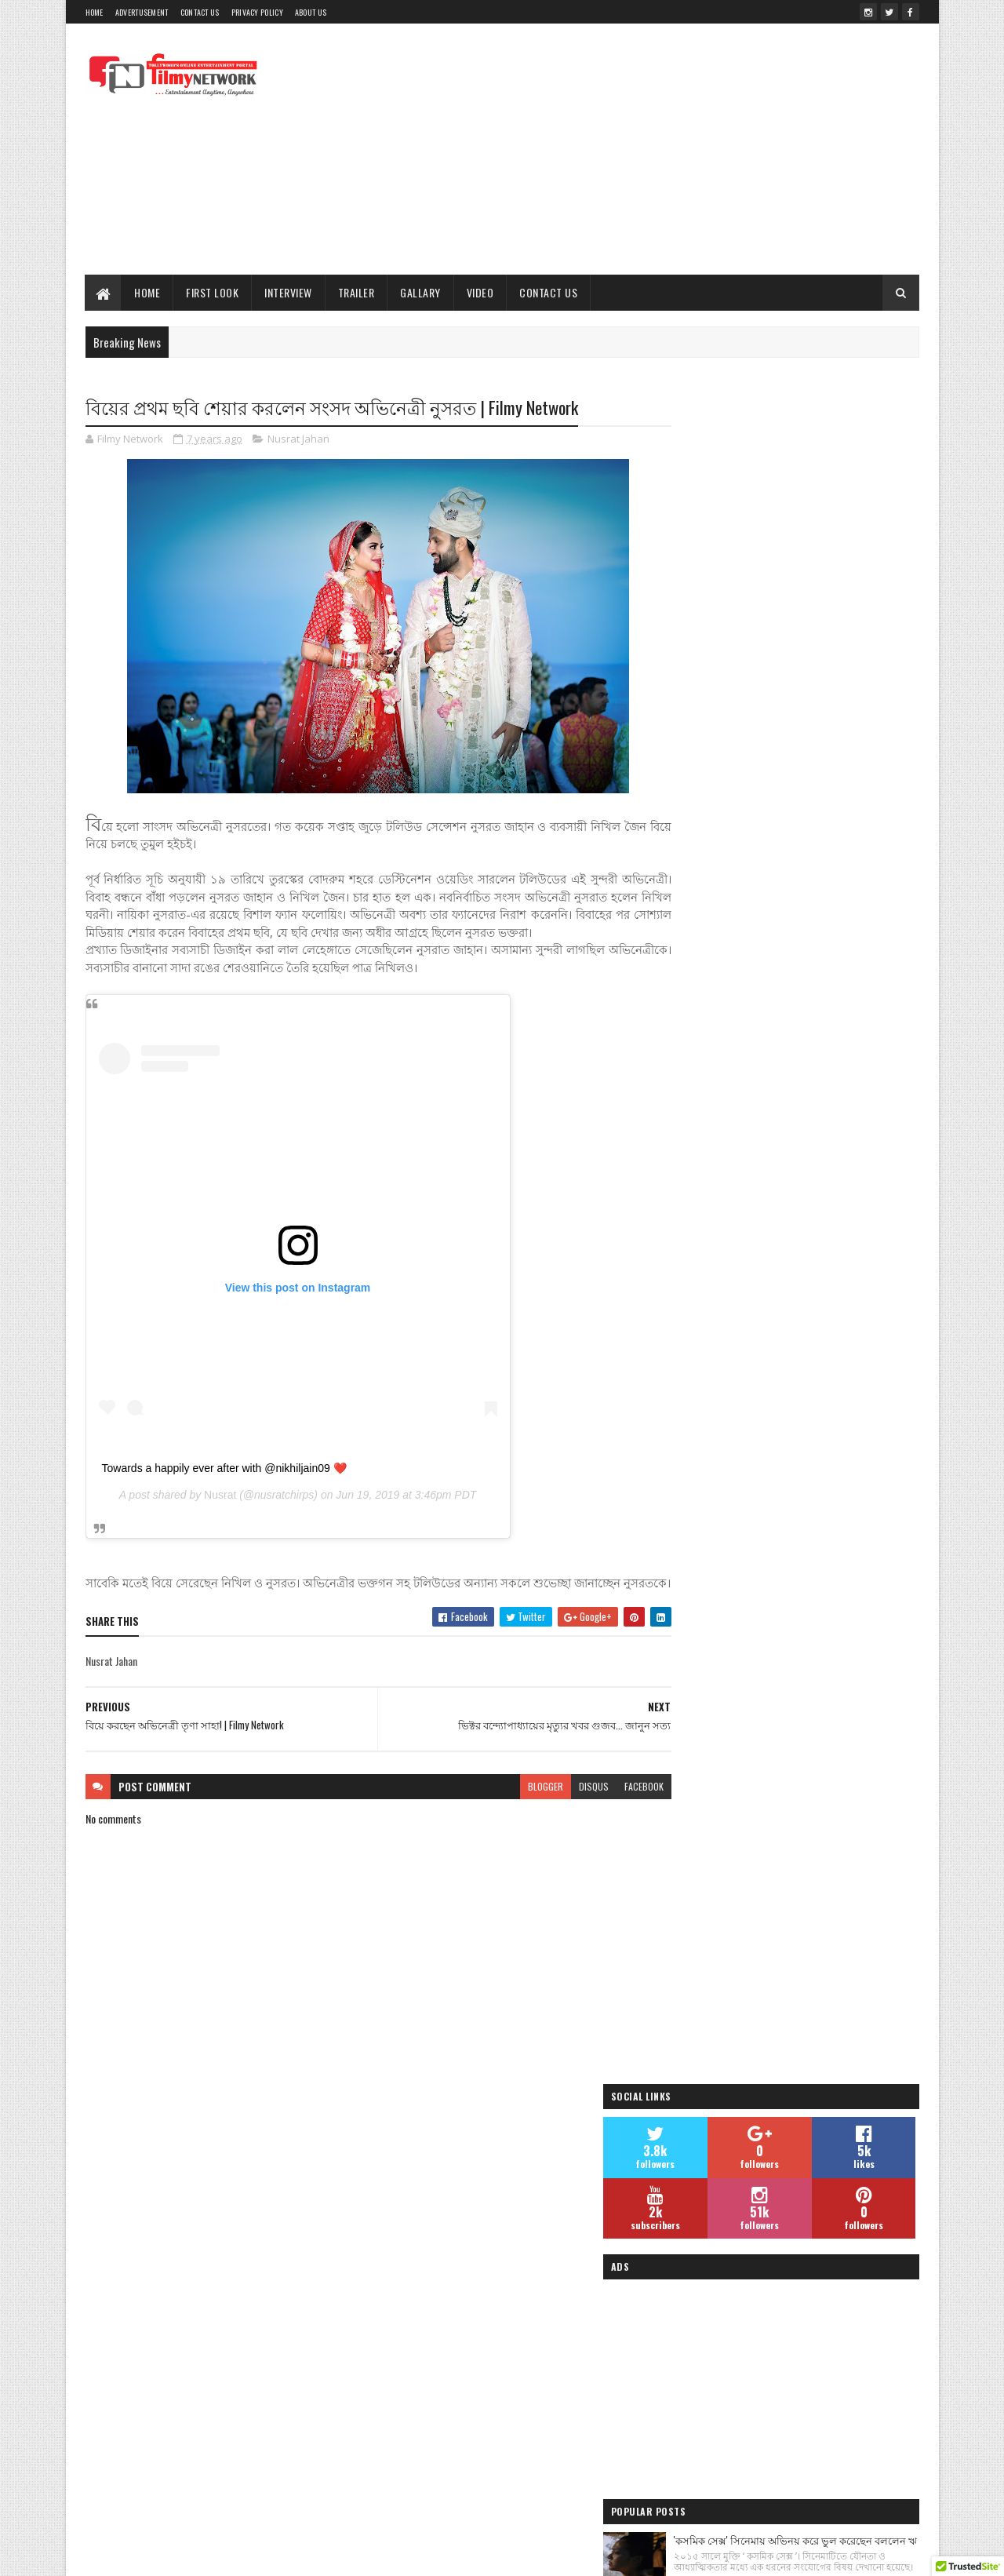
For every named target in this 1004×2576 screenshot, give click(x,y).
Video (480, 292)
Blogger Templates (411, 2554)
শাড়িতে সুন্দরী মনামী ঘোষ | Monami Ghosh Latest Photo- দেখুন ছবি (824, 1215)
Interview (289, 292)
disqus (563, 1821)
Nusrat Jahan (298, 439)
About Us (310, 12)
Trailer (356, 292)
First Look (213, 292)
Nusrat (220, 1513)
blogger (515, 1821)
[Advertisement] (633, 149)
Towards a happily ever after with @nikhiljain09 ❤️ (224, 1486)
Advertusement (142, 12)
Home (94, 12)
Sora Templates (332, 2554)
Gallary (421, 292)
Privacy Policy (257, 12)
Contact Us (200, 12)
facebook (613, 1821)
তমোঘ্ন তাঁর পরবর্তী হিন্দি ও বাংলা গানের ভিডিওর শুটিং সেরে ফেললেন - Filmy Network (822, 1036)
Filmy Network (703, 2389)
